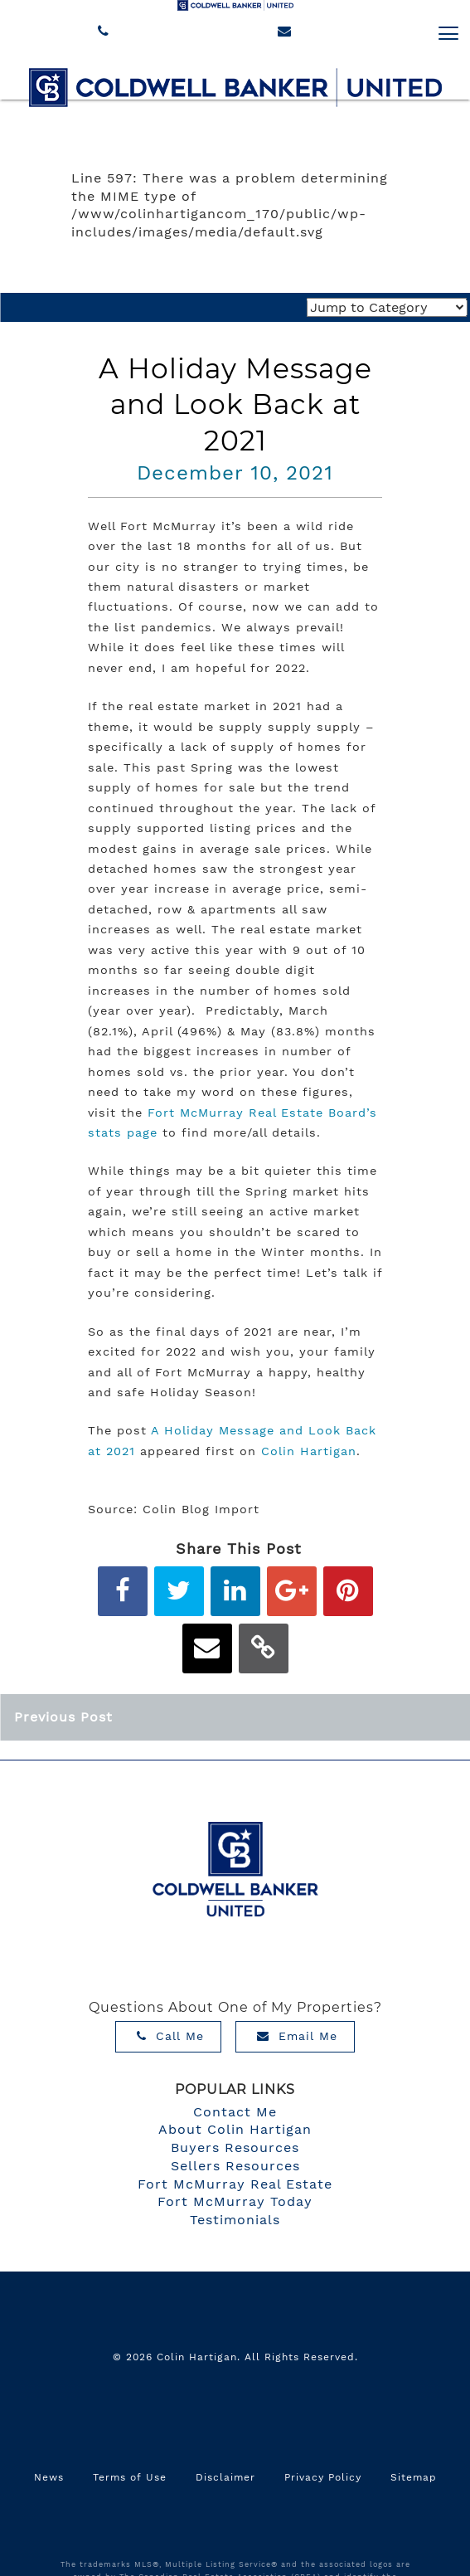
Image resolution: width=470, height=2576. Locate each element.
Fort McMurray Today (235, 2201)
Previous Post (63, 1717)
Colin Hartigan (308, 1451)
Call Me (170, 2036)
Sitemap (413, 2477)
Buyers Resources (235, 2147)
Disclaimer (225, 2477)
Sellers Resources (235, 2166)
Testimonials (235, 2220)
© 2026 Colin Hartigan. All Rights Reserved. (235, 2357)
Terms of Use (130, 2477)
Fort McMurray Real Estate (235, 2184)
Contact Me (235, 2112)
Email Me (297, 2036)
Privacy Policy (322, 2477)
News (49, 2477)
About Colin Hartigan (235, 2129)
